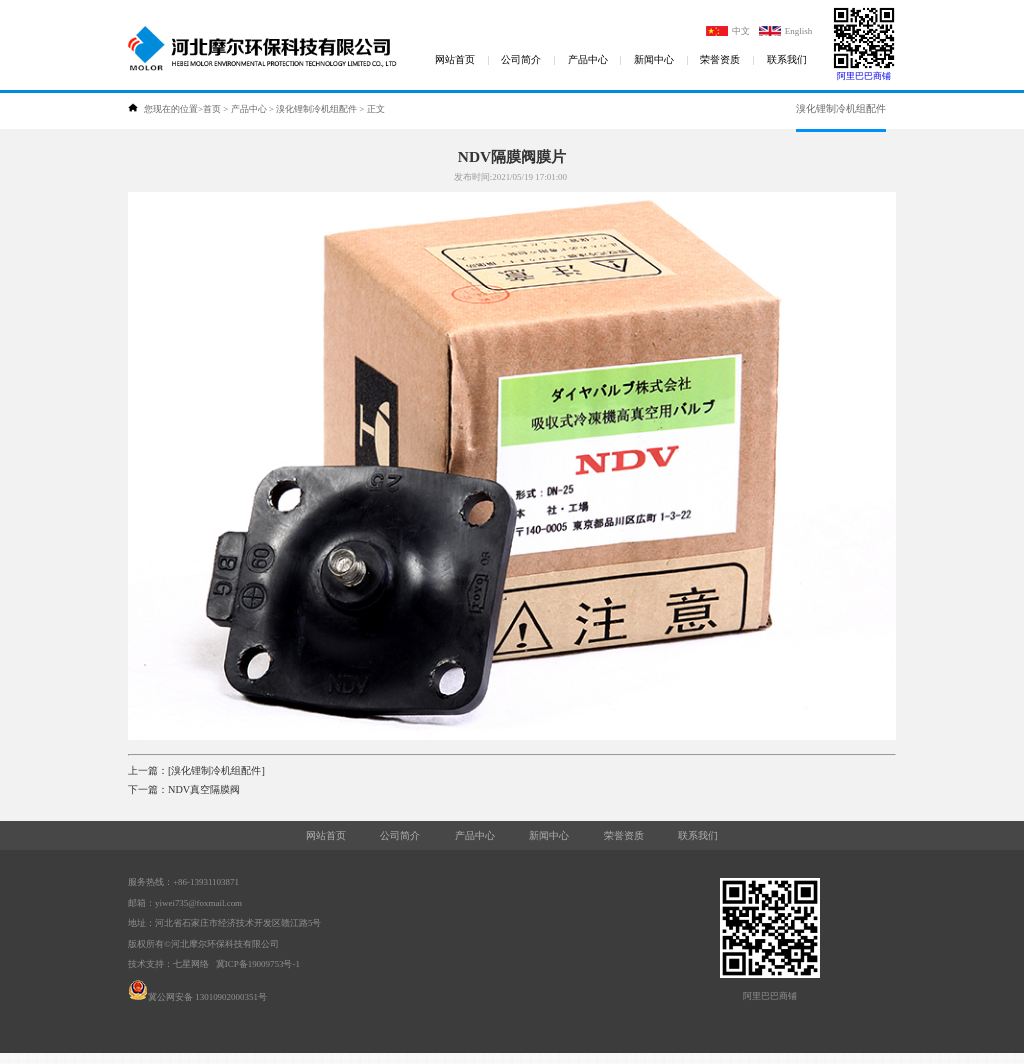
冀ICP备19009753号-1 (256, 964)
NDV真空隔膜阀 (204, 789)
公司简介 (521, 60)
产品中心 (588, 60)
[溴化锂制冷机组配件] (216, 770)
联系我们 (787, 60)
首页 (212, 109)
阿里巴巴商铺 (864, 71)
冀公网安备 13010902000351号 (207, 997)
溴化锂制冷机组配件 (316, 109)
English (798, 31)
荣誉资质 (720, 60)
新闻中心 (654, 60)
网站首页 (455, 60)
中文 (741, 31)
